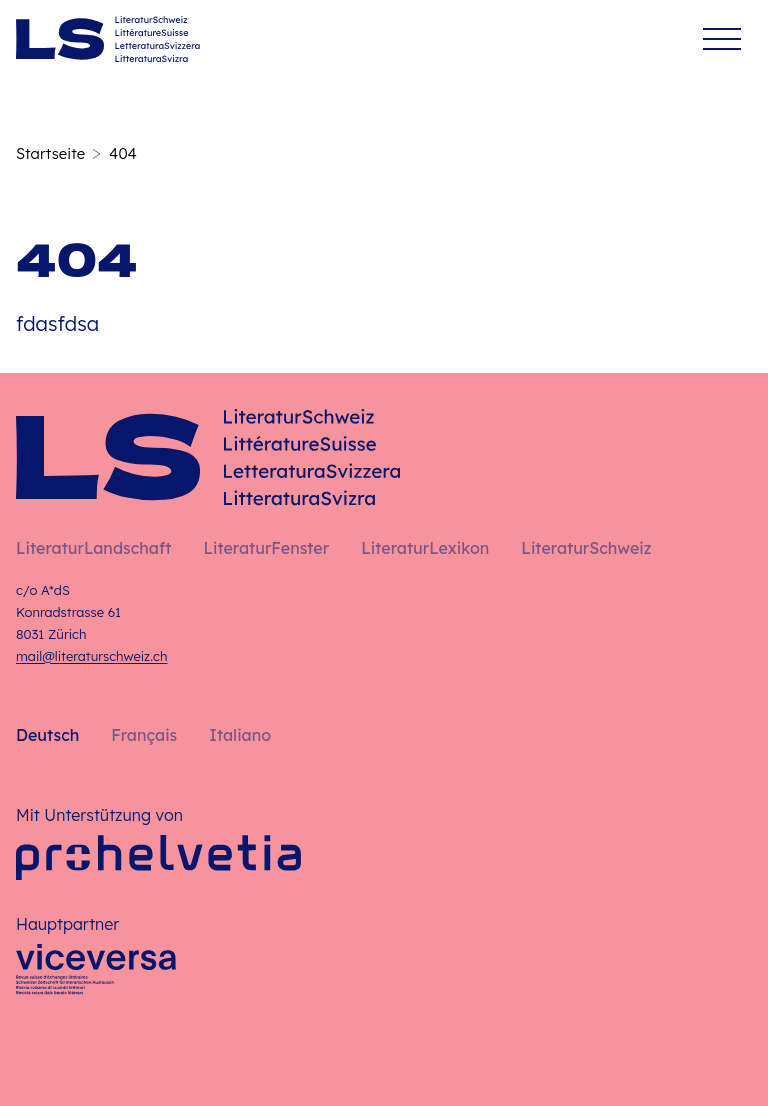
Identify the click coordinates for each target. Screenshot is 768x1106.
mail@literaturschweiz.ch (91, 656)
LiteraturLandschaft (93, 548)
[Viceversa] (96, 975)
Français (144, 735)
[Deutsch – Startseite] (108, 39)
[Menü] (722, 39)
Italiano (240, 735)
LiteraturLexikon (425, 548)
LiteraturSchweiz (586, 548)
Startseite (50, 153)
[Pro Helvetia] (158, 857)
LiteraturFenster (266, 548)
